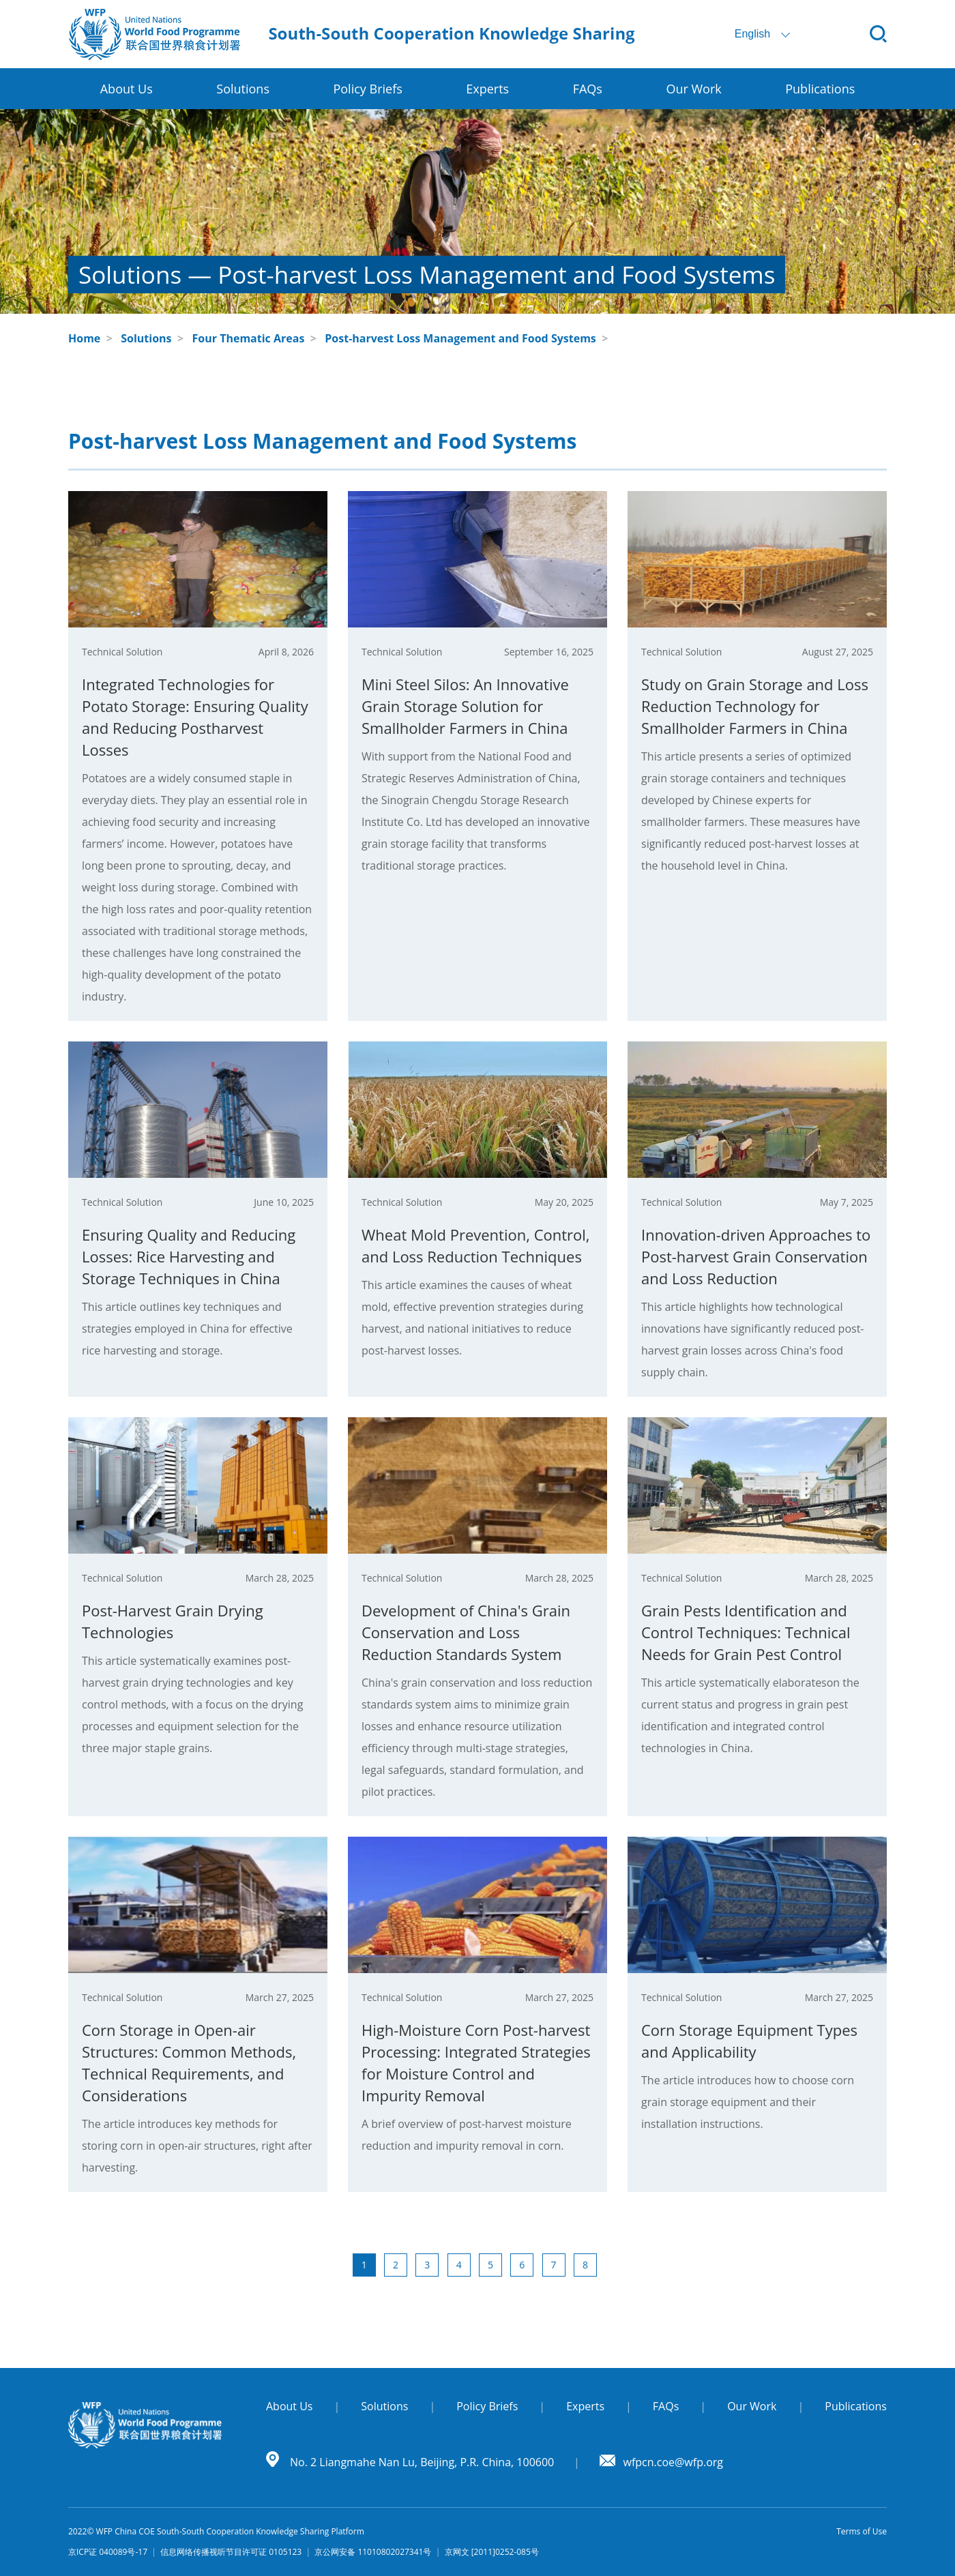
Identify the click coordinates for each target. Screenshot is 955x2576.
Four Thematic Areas (248, 338)
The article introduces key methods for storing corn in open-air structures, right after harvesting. (197, 2145)
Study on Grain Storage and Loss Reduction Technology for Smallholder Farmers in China (754, 706)
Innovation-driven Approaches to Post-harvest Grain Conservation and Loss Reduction (755, 1256)
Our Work (693, 88)
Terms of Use (861, 2531)
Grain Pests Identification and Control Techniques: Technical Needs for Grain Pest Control (746, 1632)
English (752, 34)
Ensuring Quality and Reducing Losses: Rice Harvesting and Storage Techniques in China (188, 1256)
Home (84, 338)
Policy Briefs (367, 88)
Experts (487, 88)
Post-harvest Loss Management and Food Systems (460, 338)
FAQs (587, 88)
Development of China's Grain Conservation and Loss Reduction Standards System (466, 1632)
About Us (126, 88)
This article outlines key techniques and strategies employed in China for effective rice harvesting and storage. (187, 1328)
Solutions (146, 338)
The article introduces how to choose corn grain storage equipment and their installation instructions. (747, 2102)
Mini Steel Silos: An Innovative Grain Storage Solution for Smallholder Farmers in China (465, 706)
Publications (820, 88)
